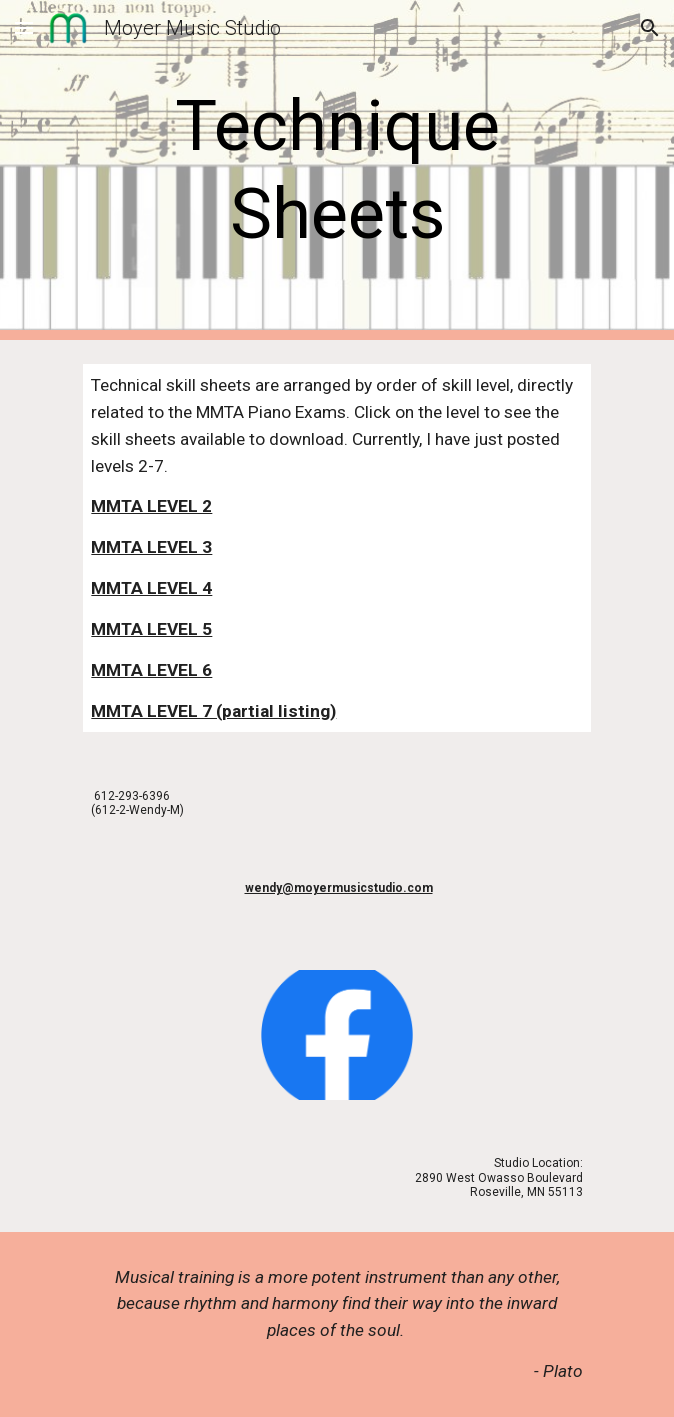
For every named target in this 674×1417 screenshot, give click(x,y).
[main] (336, 170)
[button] (24, 27)
